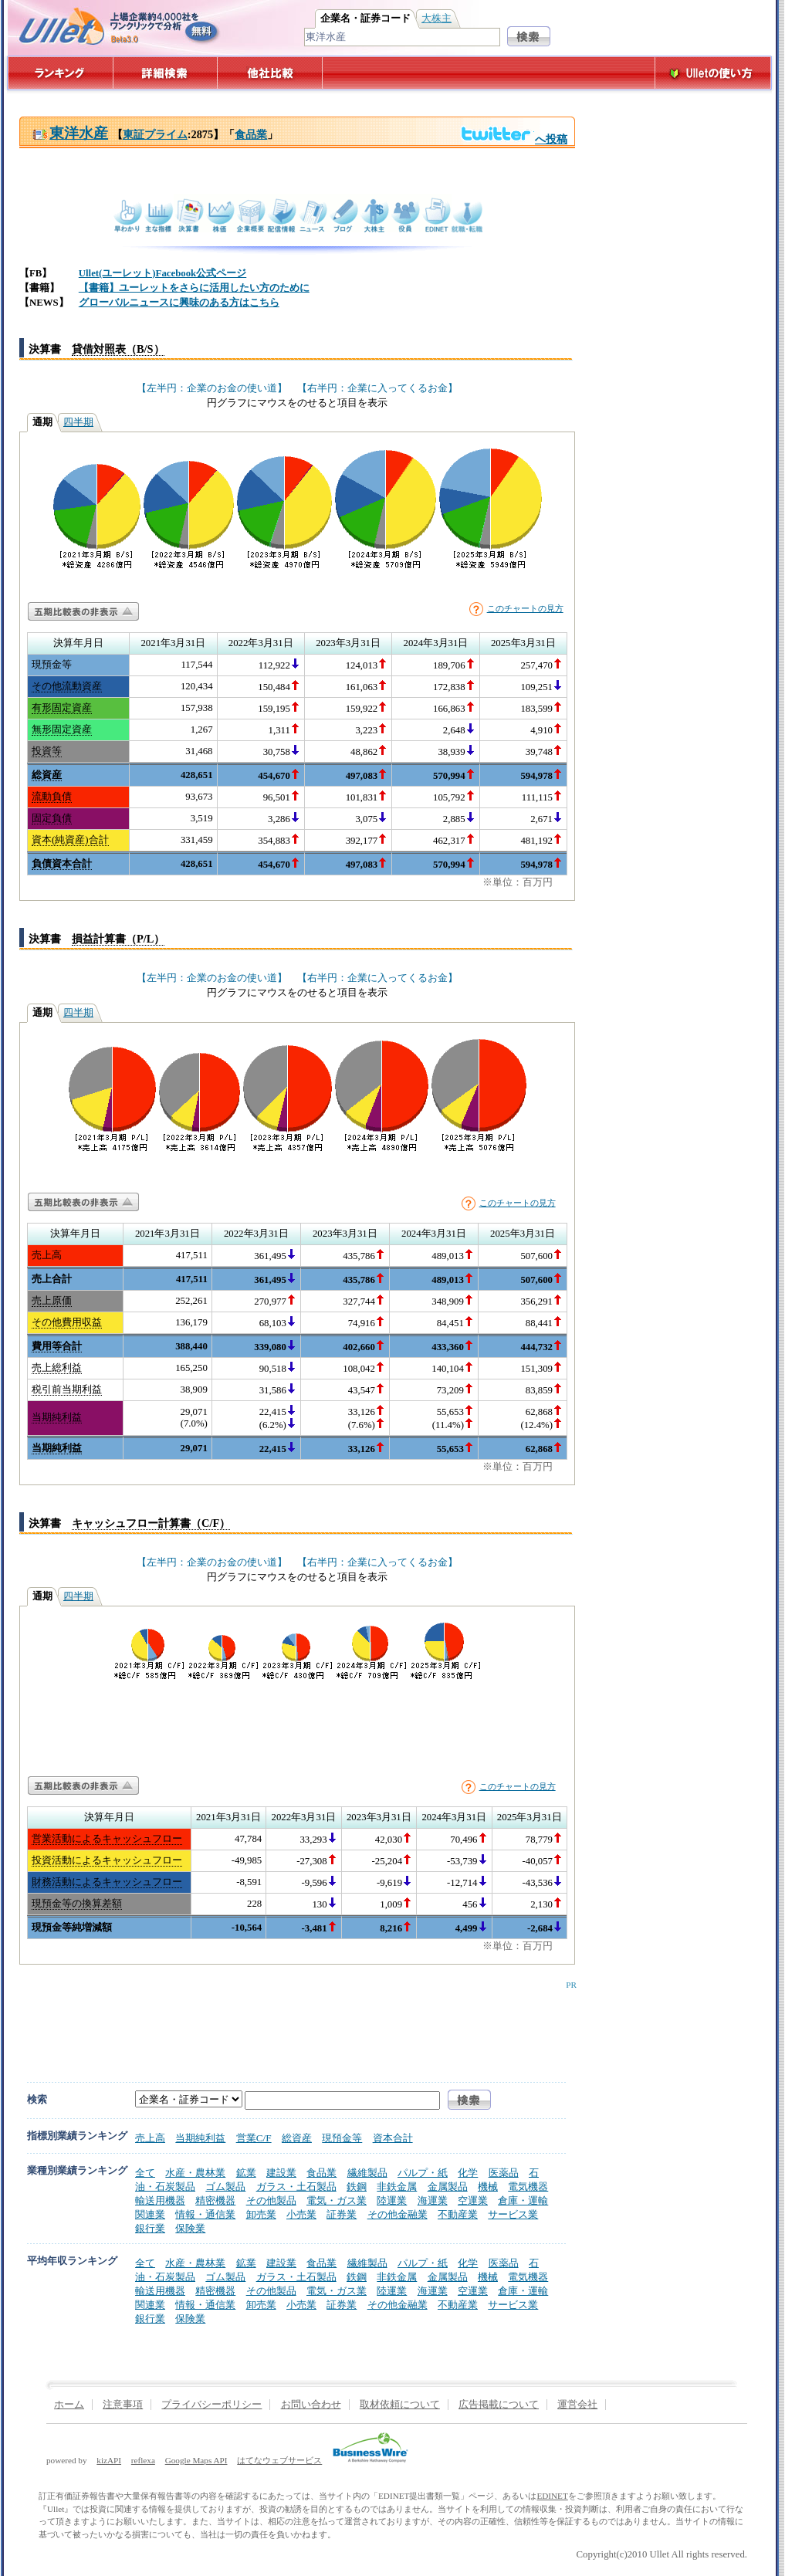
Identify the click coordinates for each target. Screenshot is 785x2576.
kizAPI (108, 2460)
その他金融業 (397, 2214)
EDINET (551, 2495)
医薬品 (504, 2172)
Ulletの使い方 (713, 73)
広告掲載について (498, 2404)
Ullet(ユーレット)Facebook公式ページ (162, 273)
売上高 (150, 2138)
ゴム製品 (225, 2186)
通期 (42, 422)
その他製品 (271, 2200)
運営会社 (577, 2404)
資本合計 (393, 2138)
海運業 (433, 2200)
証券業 (342, 2214)
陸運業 (392, 2200)
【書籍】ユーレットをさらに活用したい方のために (194, 288)
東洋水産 (70, 133)
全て (145, 2172)
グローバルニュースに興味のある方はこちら (179, 302)
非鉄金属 (397, 2186)
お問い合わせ (311, 2404)
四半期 (78, 422)
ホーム (69, 2404)
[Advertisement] (294, 2024)
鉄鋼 (357, 2186)
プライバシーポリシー (211, 2404)
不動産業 (458, 2214)
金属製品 (448, 2186)
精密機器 (215, 2200)
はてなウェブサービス (279, 2460)
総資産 (297, 2138)
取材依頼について (400, 2404)
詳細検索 (165, 73)
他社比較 (271, 73)
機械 (488, 2186)
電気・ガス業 (336, 2200)
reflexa (143, 2460)
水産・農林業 (195, 2172)
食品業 (251, 134)
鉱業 (246, 2172)
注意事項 (123, 2404)
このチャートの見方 (525, 608)
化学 (468, 2172)
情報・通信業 (205, 2214)
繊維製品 (367, 2172)
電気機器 (528, 2186)
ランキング (60, 73)
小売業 (301, 2214)
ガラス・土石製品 (296, 2186)
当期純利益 (200, 2138)
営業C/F (254, 2138)
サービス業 (513, 2214)
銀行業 (150, 2228)
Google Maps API (196, 2460)
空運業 (473, 2200)
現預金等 (342, 2138)
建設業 (281, 2172)
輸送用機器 (160, 2200)
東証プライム (155, 134)
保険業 (190, 2228)
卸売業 (261, 2214)
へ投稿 (513, 139)
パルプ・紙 (423, 2172)
